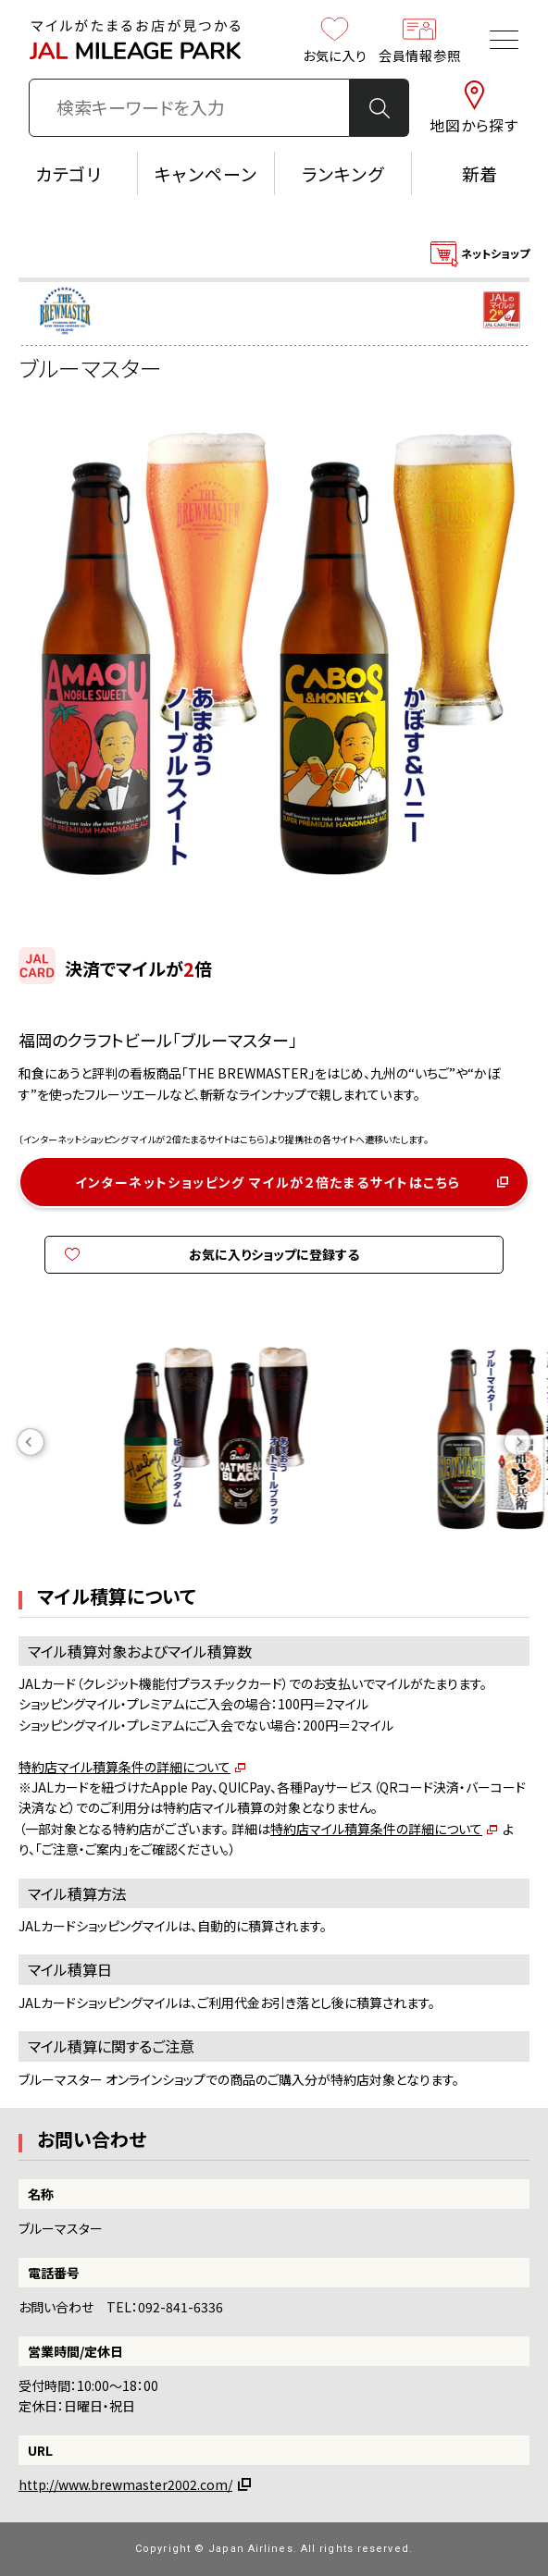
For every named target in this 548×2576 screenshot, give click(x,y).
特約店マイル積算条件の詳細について (124, 1766)
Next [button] (517, 1442)
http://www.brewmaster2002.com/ (125, 2484)
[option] (274, 1442)
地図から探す (474, 107)
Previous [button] (30, 1442)
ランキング (343, 173)
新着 (480, 173)
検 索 (379, 108)
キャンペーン (206, 173)
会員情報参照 (419, 40)
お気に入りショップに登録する (274, 1254)
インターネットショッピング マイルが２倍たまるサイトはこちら (268, 1182)
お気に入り (335, 40)
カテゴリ (69, 173)
